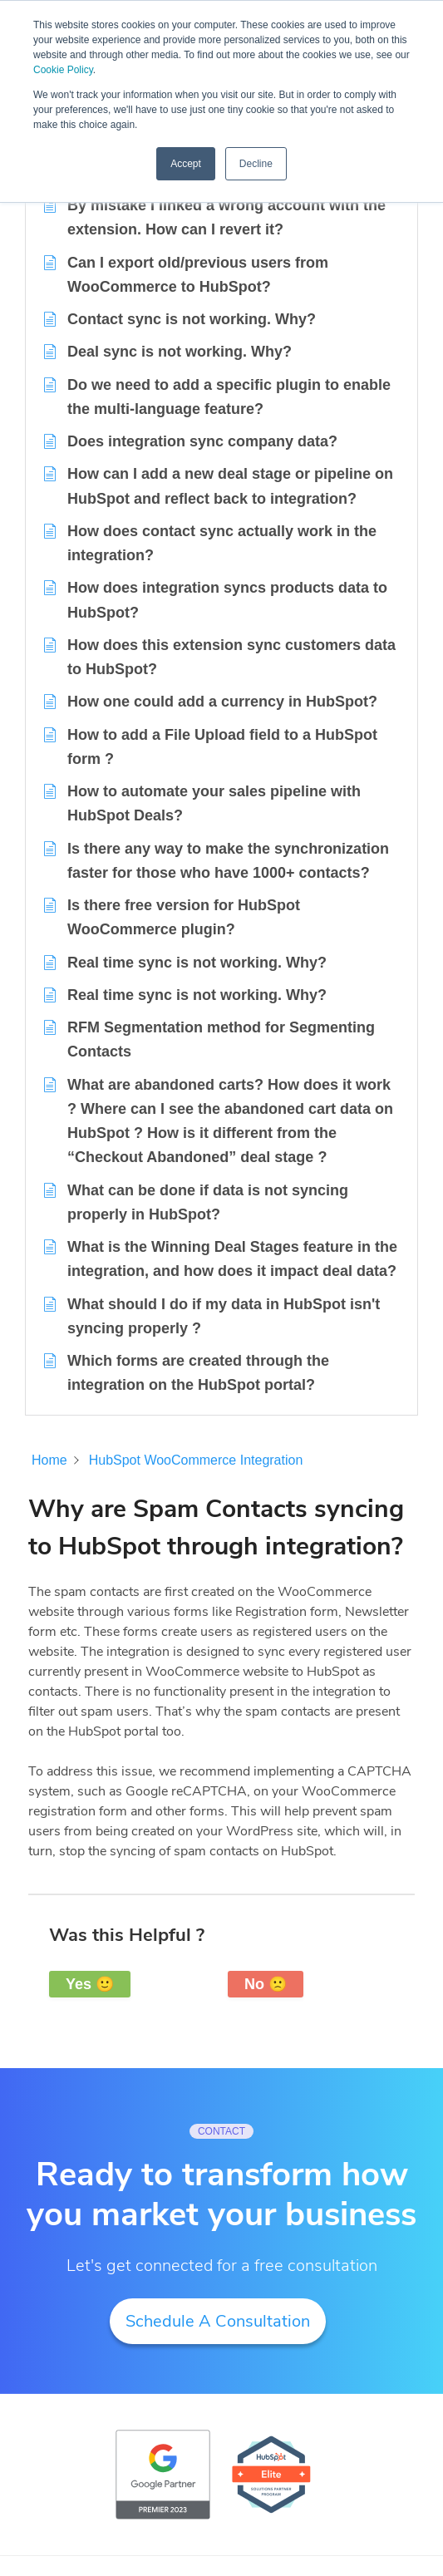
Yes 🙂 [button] (90, 1984)
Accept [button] (185, 164)
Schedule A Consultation (218, 2321)
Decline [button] (256, 164)
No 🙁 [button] (265, 1984)
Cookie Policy (63, 70)
